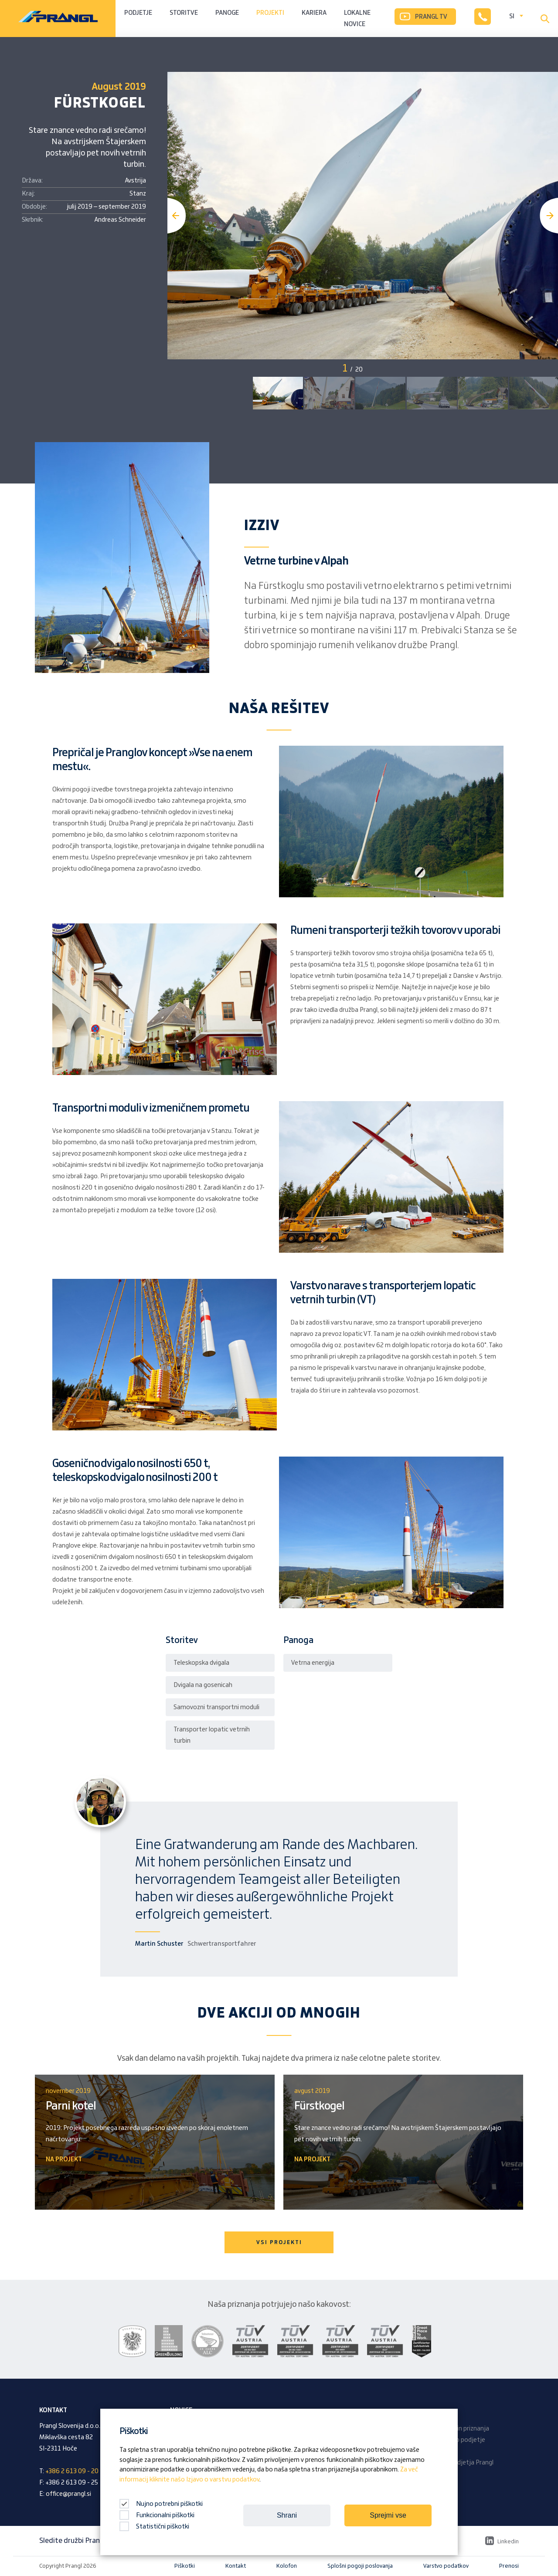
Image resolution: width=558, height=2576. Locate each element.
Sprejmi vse (388, 2515)
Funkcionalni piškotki (156, 2515)
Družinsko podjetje (458, 2440)
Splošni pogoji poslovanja (360, 2566)
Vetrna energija (312, 1663)
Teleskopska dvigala (201, 1663)
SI (511, 16)
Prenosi (509, 2566)
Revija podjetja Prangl (462, 2462)
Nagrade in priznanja (460, 2428)
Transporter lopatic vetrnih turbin (212, 1735)
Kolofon (286, 2566)
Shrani (287, 2515)
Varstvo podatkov (446, 2566)
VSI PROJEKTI (279, 2242)
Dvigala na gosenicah (203, 1685)
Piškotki (184, 2566)
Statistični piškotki (154, 2526)
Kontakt (235, 2566)
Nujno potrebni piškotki (161, 2504)
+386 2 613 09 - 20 (72, 2471)
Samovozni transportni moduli (216, 1707)
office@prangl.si (68, 2494)
